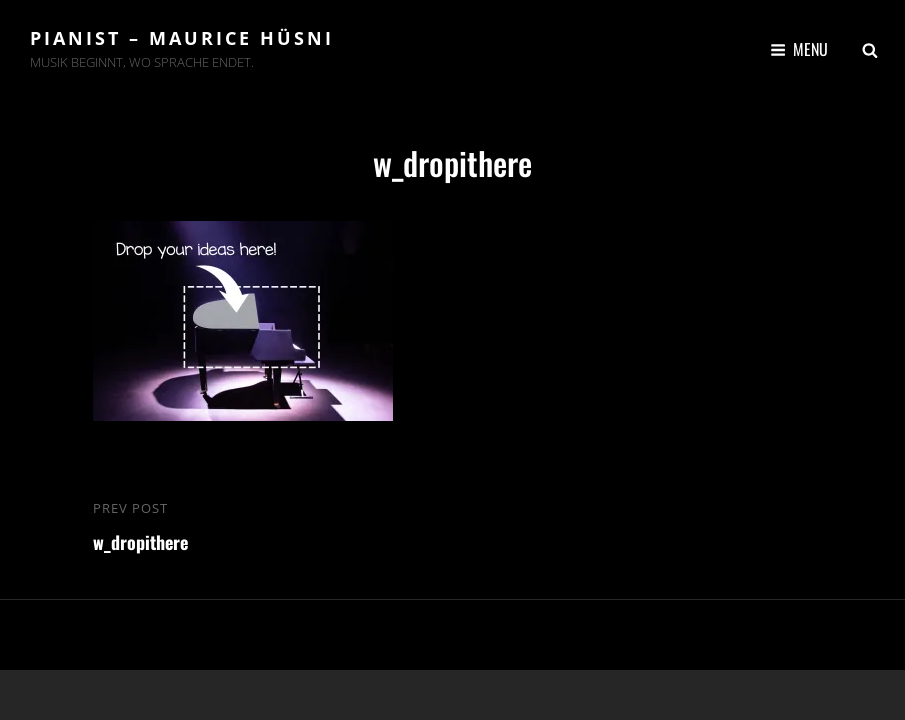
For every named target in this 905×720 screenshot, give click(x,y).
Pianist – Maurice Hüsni (182, 38)
